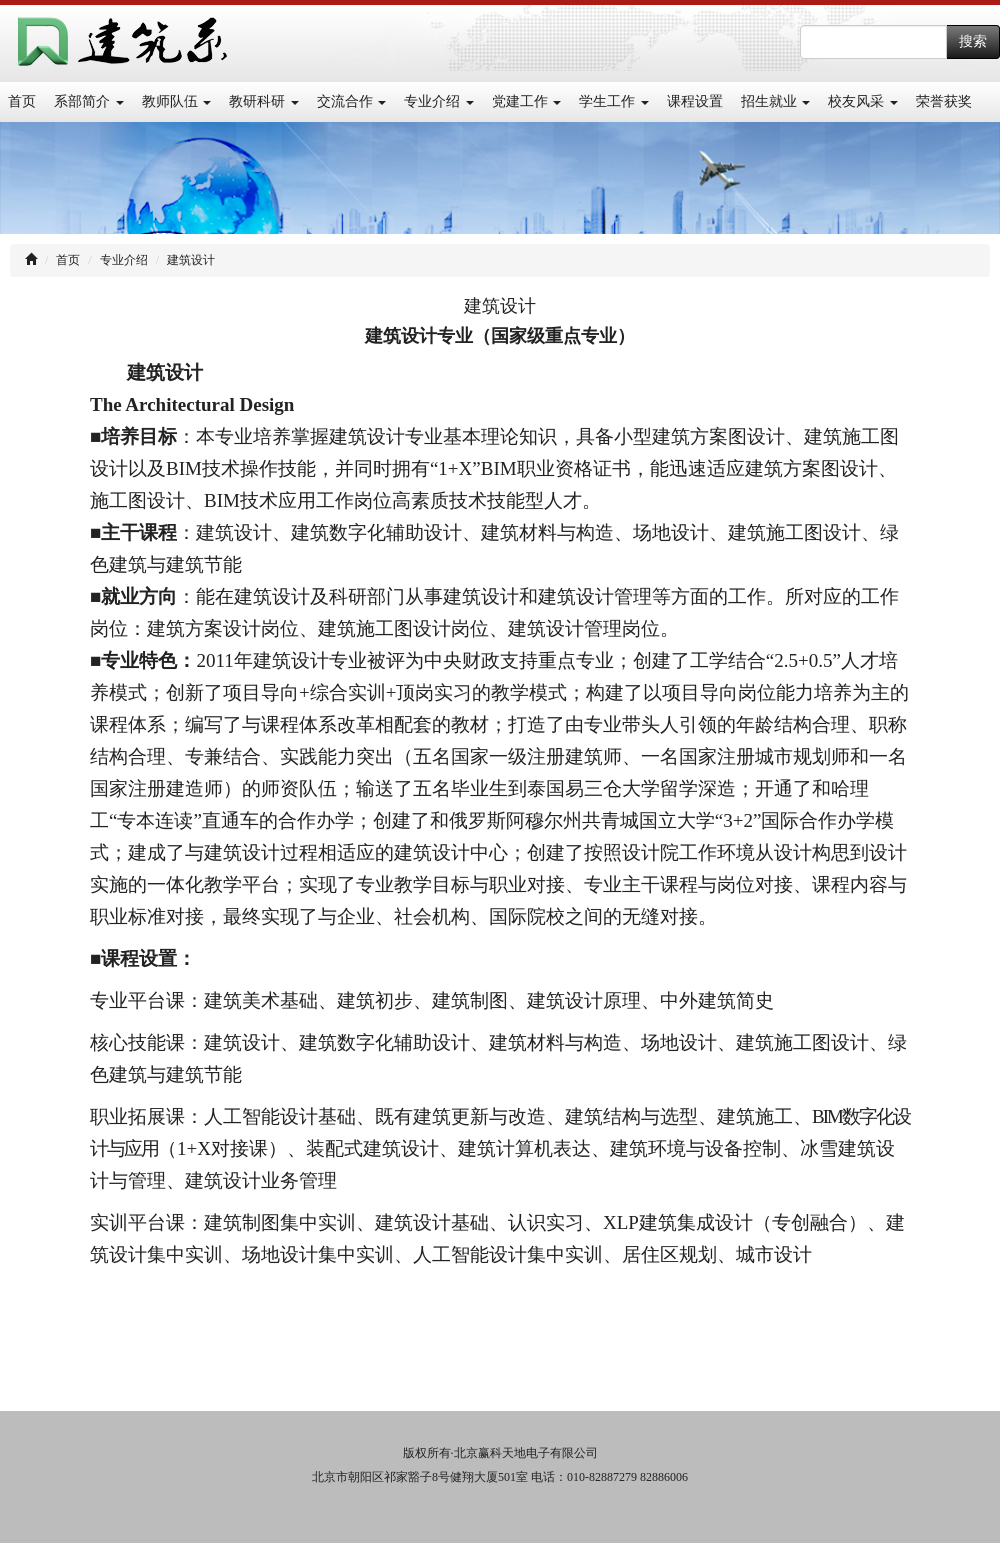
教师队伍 (177, 101)
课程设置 (695, 101)
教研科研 (264, 101)
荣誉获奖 (944, 101)
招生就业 (776, 101)
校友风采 (863, 101)
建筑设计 (191, 260)
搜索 (973, 41)
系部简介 (89, 101)
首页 (22, 101)
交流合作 (352, 101)
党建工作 (527, 101)
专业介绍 (439, 101)
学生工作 (614, 101)
